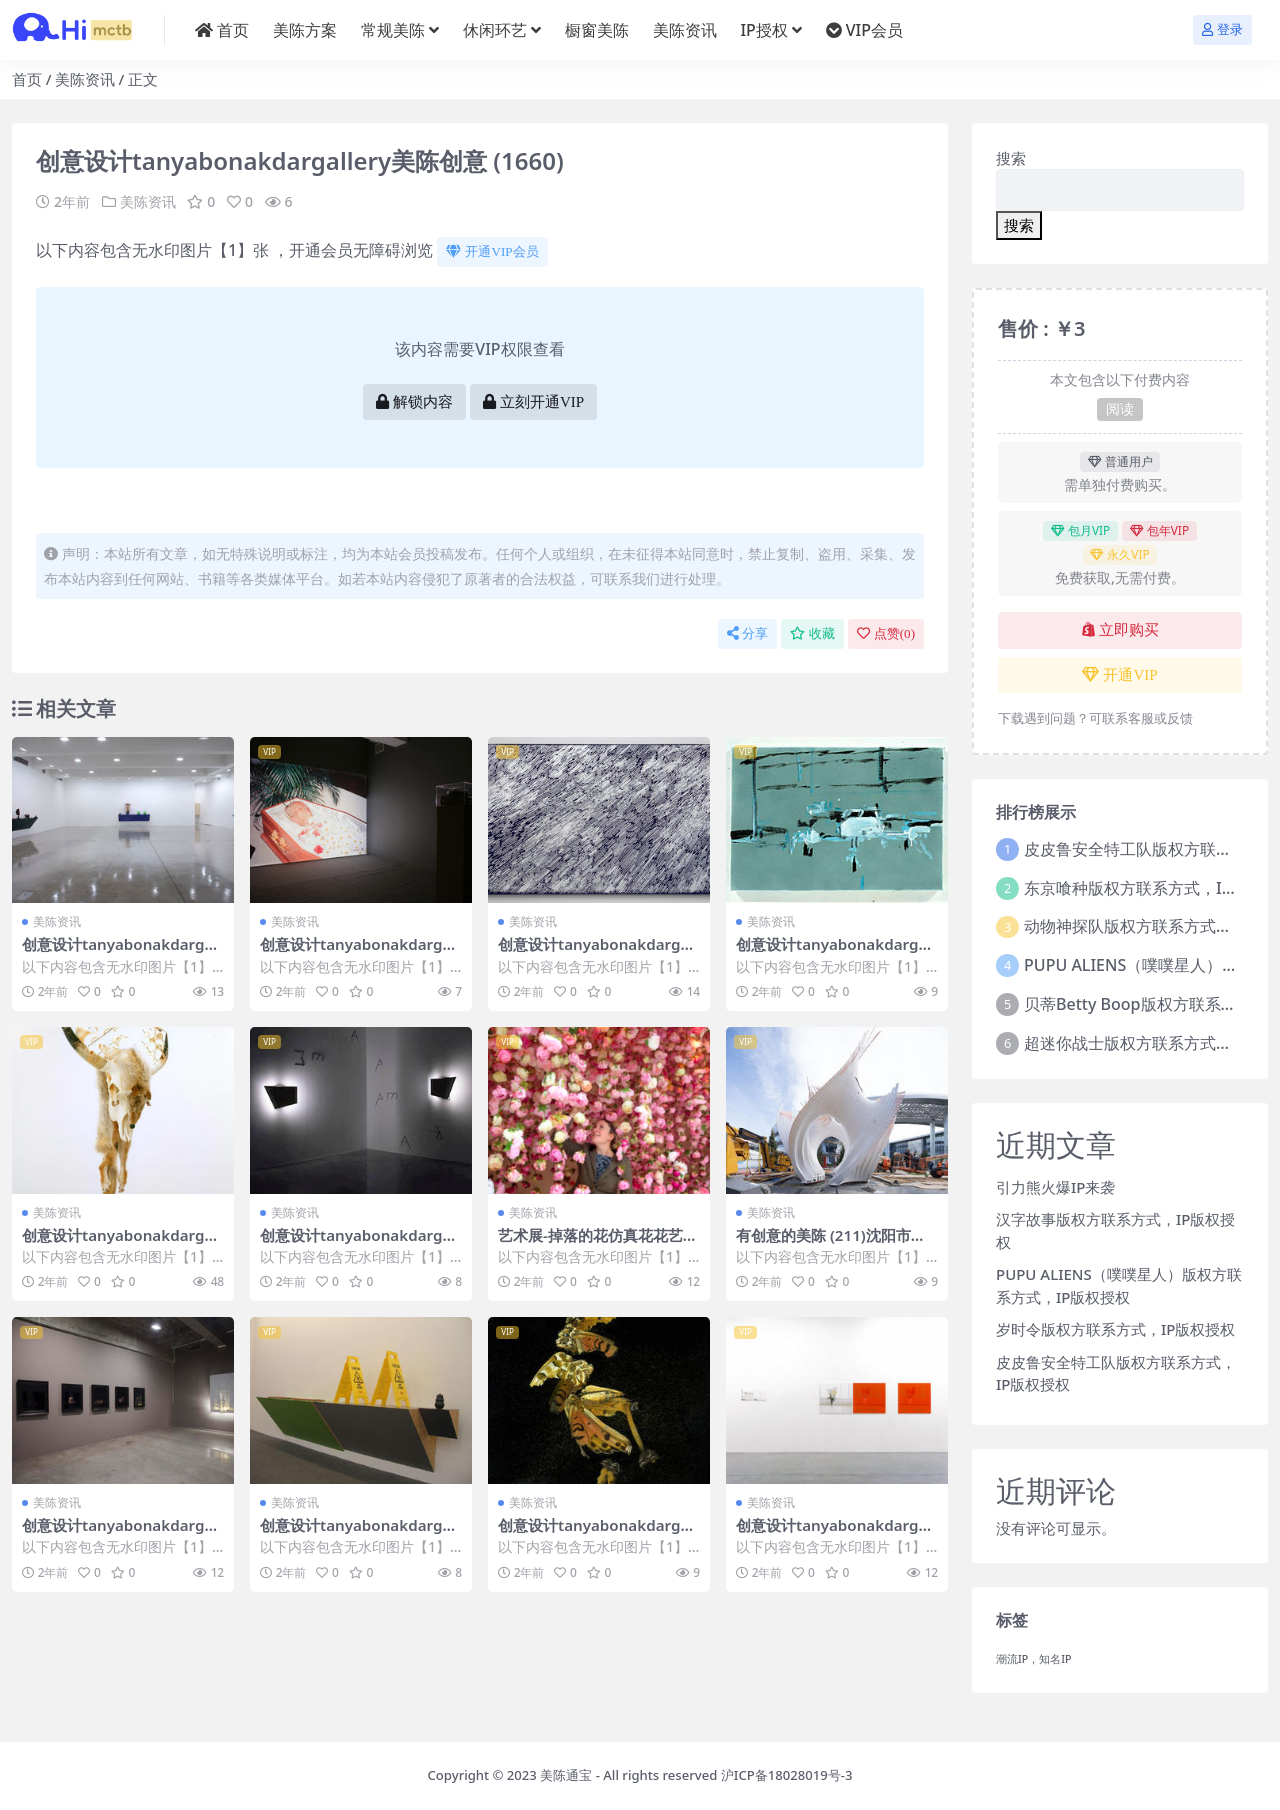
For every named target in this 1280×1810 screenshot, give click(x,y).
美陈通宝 (566, 1775)
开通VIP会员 (492, 251)
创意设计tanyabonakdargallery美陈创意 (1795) (122, 1244)
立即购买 (1120, 630)
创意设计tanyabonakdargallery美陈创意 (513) (836, 1534)
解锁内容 (414, 402)
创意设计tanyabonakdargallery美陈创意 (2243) (122, 953)
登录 (1222, 29)
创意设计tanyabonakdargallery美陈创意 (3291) (360, 1244)
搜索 (1011, 158)
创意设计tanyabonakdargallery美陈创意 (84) (836, 953)
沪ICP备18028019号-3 (787, 1775)
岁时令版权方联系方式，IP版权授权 (1115, 1329)
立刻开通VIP (533, 402)
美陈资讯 (85, 79)
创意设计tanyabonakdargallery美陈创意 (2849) (598, 1534)
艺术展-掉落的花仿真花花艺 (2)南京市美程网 (590, 1244)
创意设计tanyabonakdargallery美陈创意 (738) (122, 1534)
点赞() (886, 633)
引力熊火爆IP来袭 (1055, 1187)
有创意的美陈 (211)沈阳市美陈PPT (831, 1244)
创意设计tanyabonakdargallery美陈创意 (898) (360, 953)
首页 (27, 79)
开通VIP (1119, 675)
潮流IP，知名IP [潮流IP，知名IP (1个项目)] (1034, 1659)
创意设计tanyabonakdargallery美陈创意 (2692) (598, 953)
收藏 (812, 633)
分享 (747, 633)
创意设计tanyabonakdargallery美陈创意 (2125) (360, 1534)
